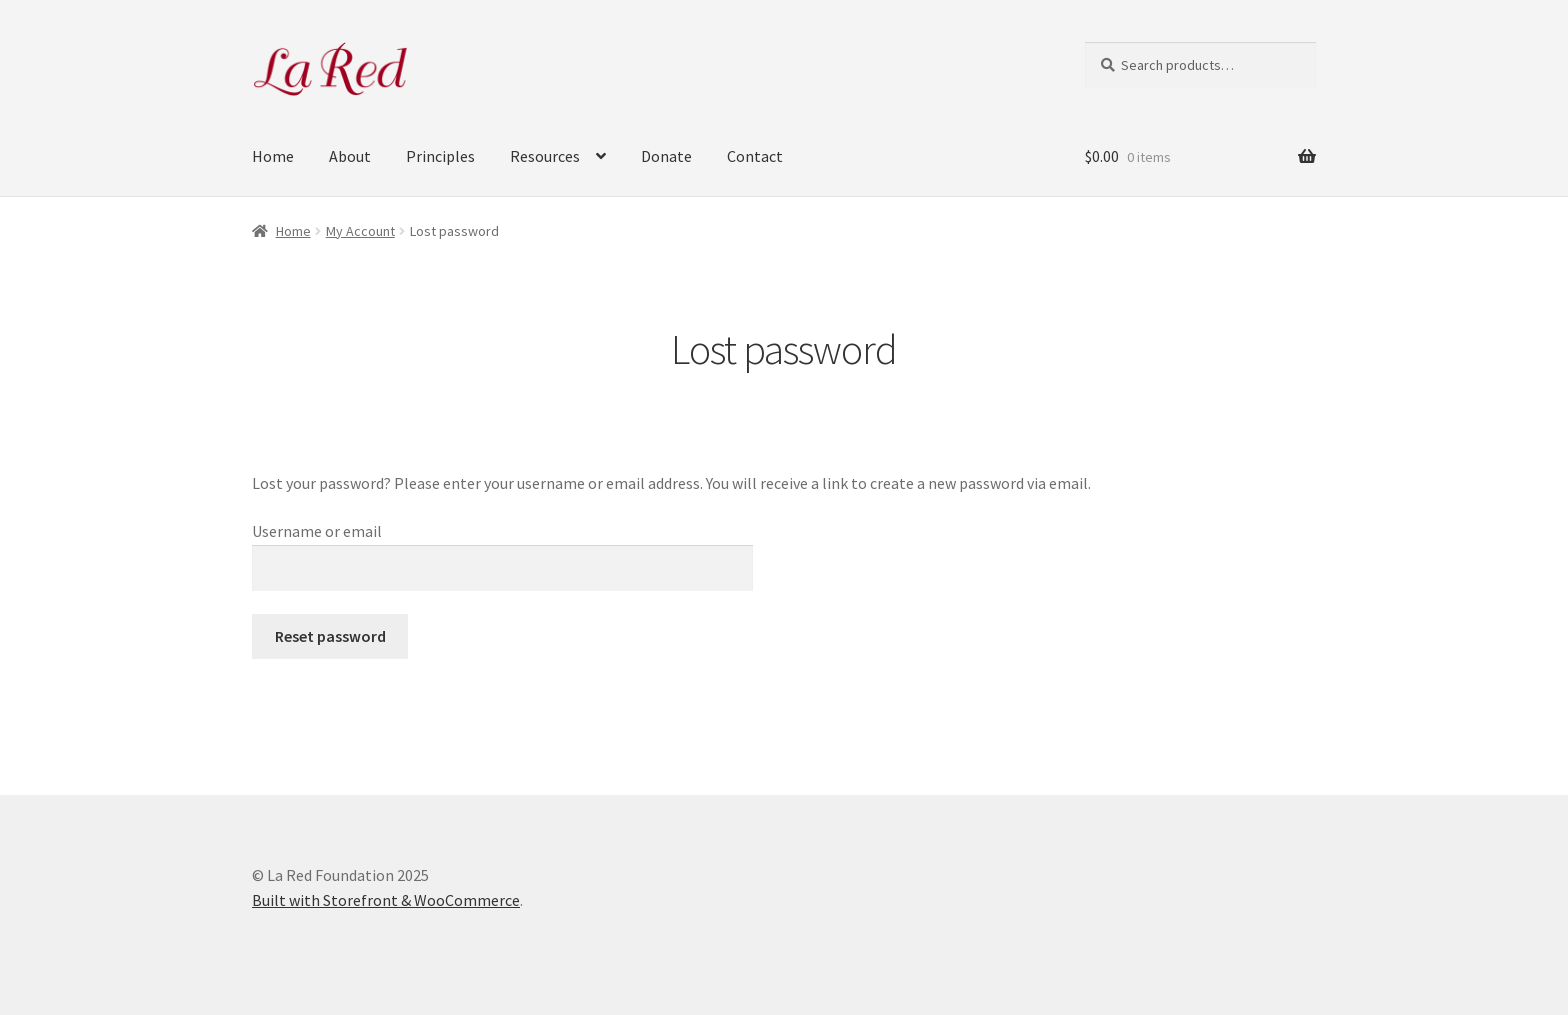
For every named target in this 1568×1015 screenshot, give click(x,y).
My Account (360, 231)
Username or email (317, 531)
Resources (545, 156)
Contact (755, 156)
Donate (666, 156)
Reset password (330, 636)
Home (273, 156)
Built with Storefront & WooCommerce (386, 900)
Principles (440, 156)
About (350, 156)
